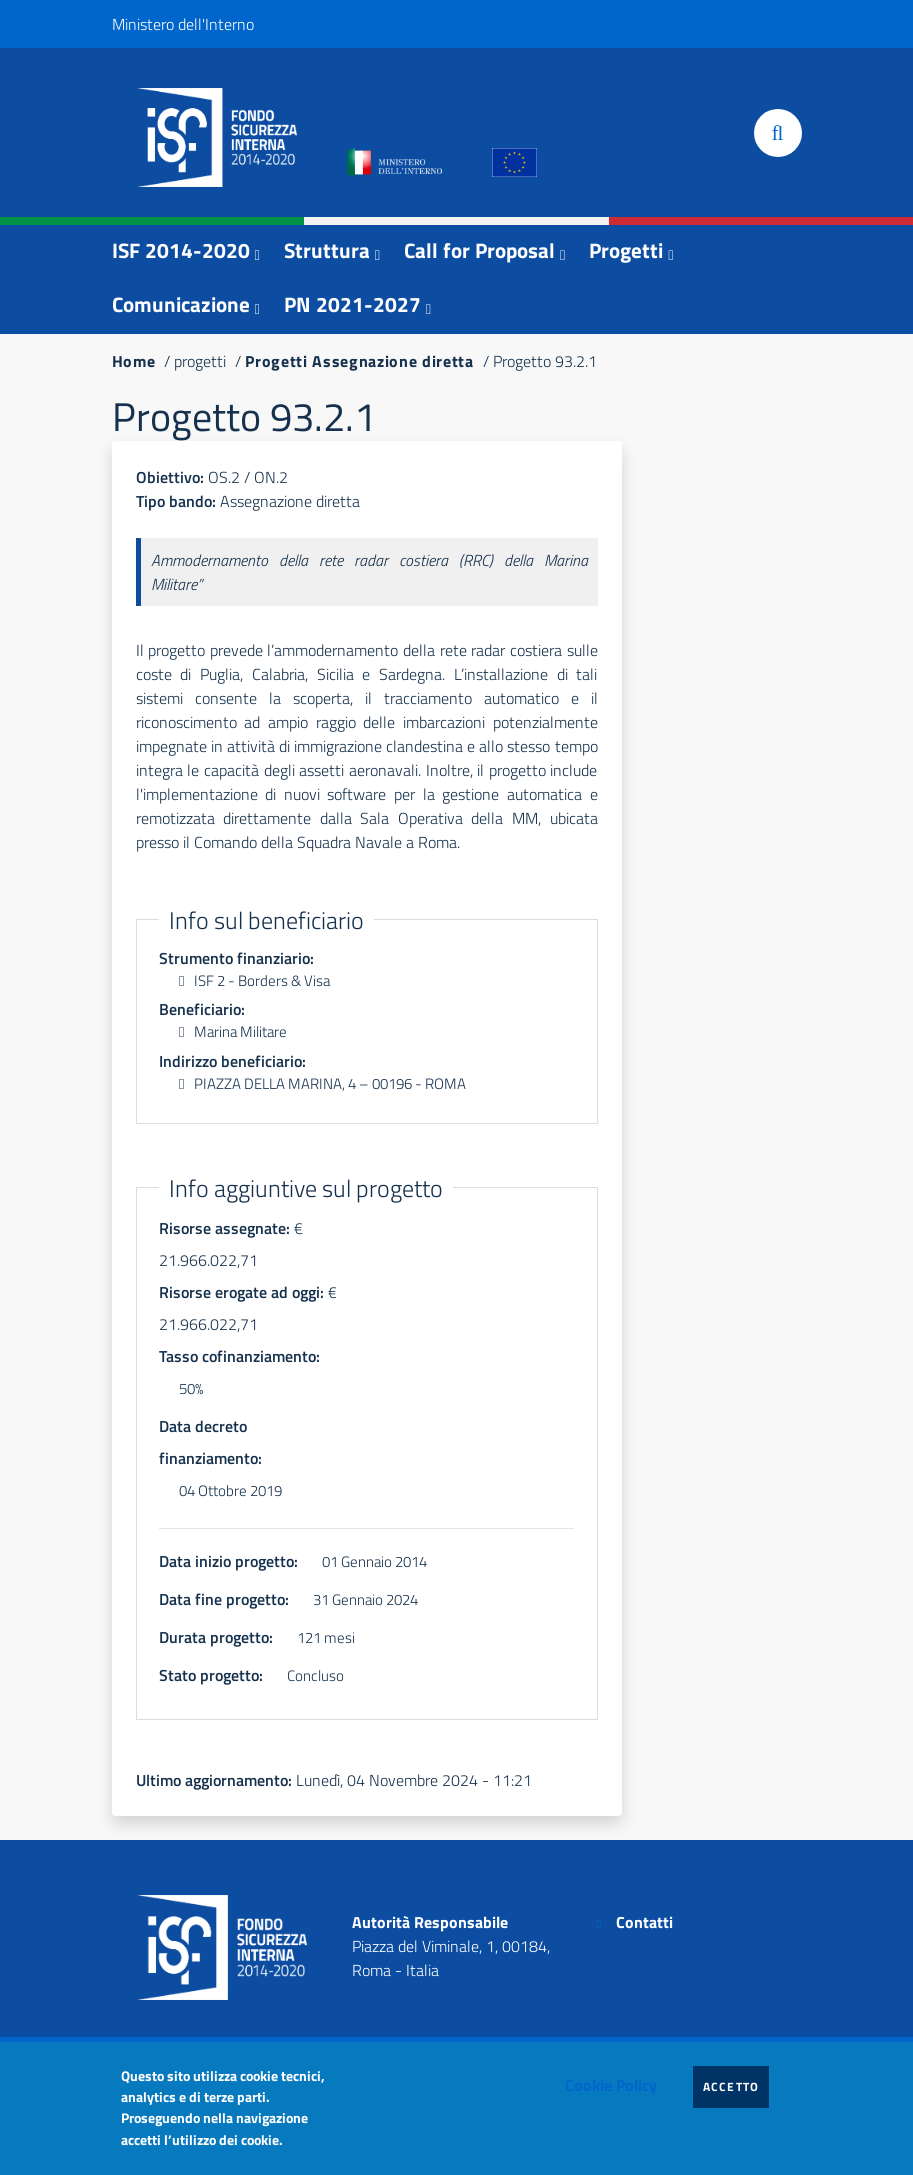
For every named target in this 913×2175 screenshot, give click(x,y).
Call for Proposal (479, 250)
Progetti (626, 250)
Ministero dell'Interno (183, 24)
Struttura (327, 250)
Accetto (736, 2086)
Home (134, 361)
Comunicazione (181, 304)
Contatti (644, 1922)
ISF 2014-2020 (181, 250)
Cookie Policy (611, 2085)
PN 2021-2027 (352, 304)
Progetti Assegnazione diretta (359, 361)
